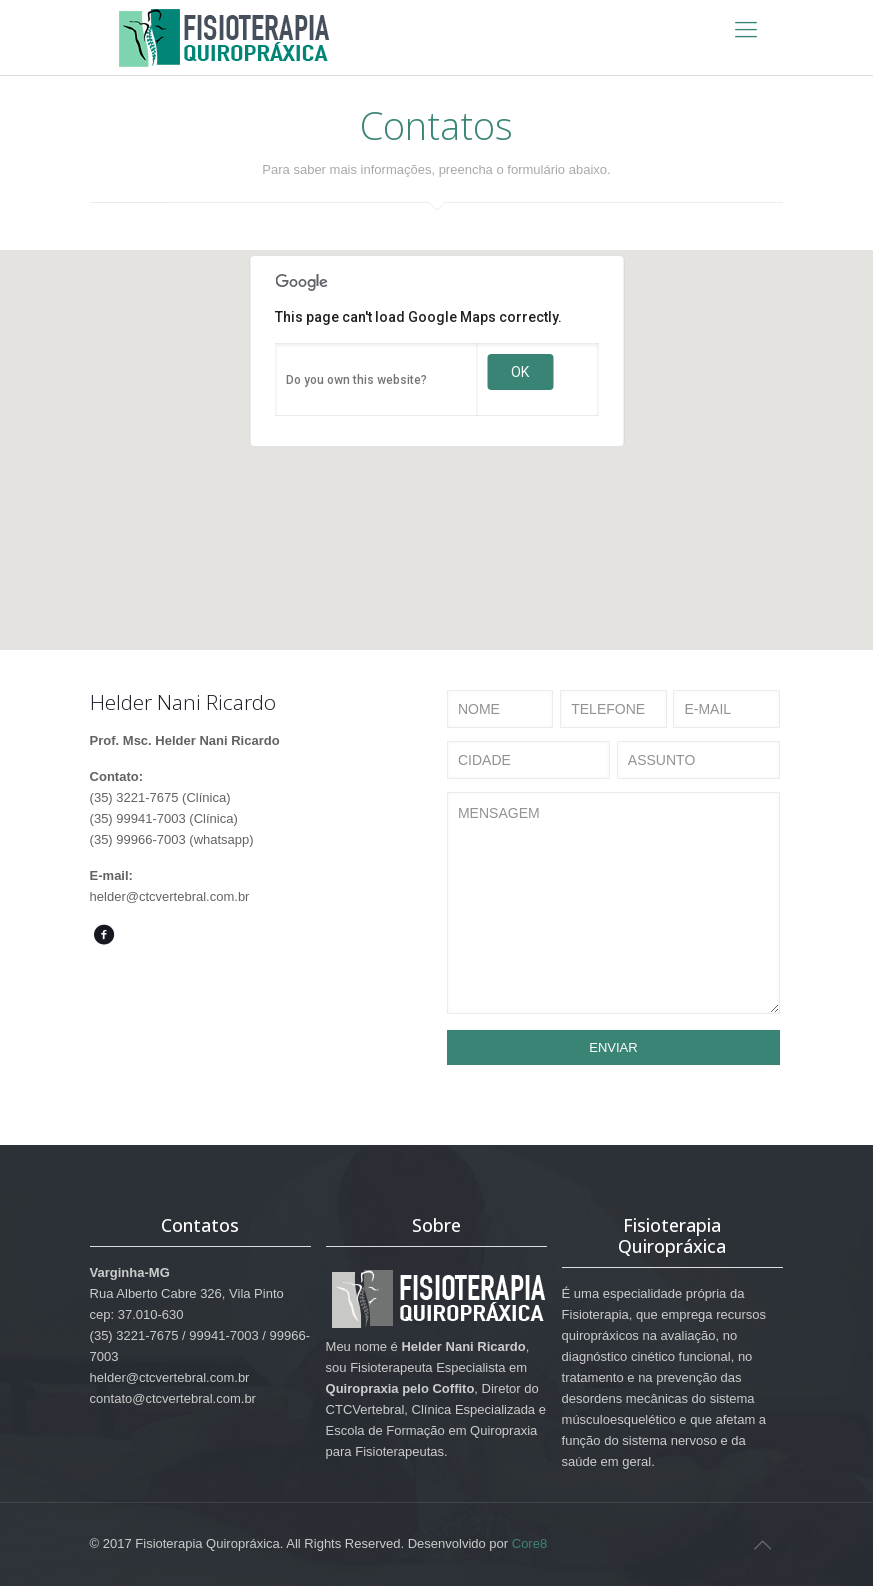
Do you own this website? (356, 380)
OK (520, 372)
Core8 (529, 1543)
